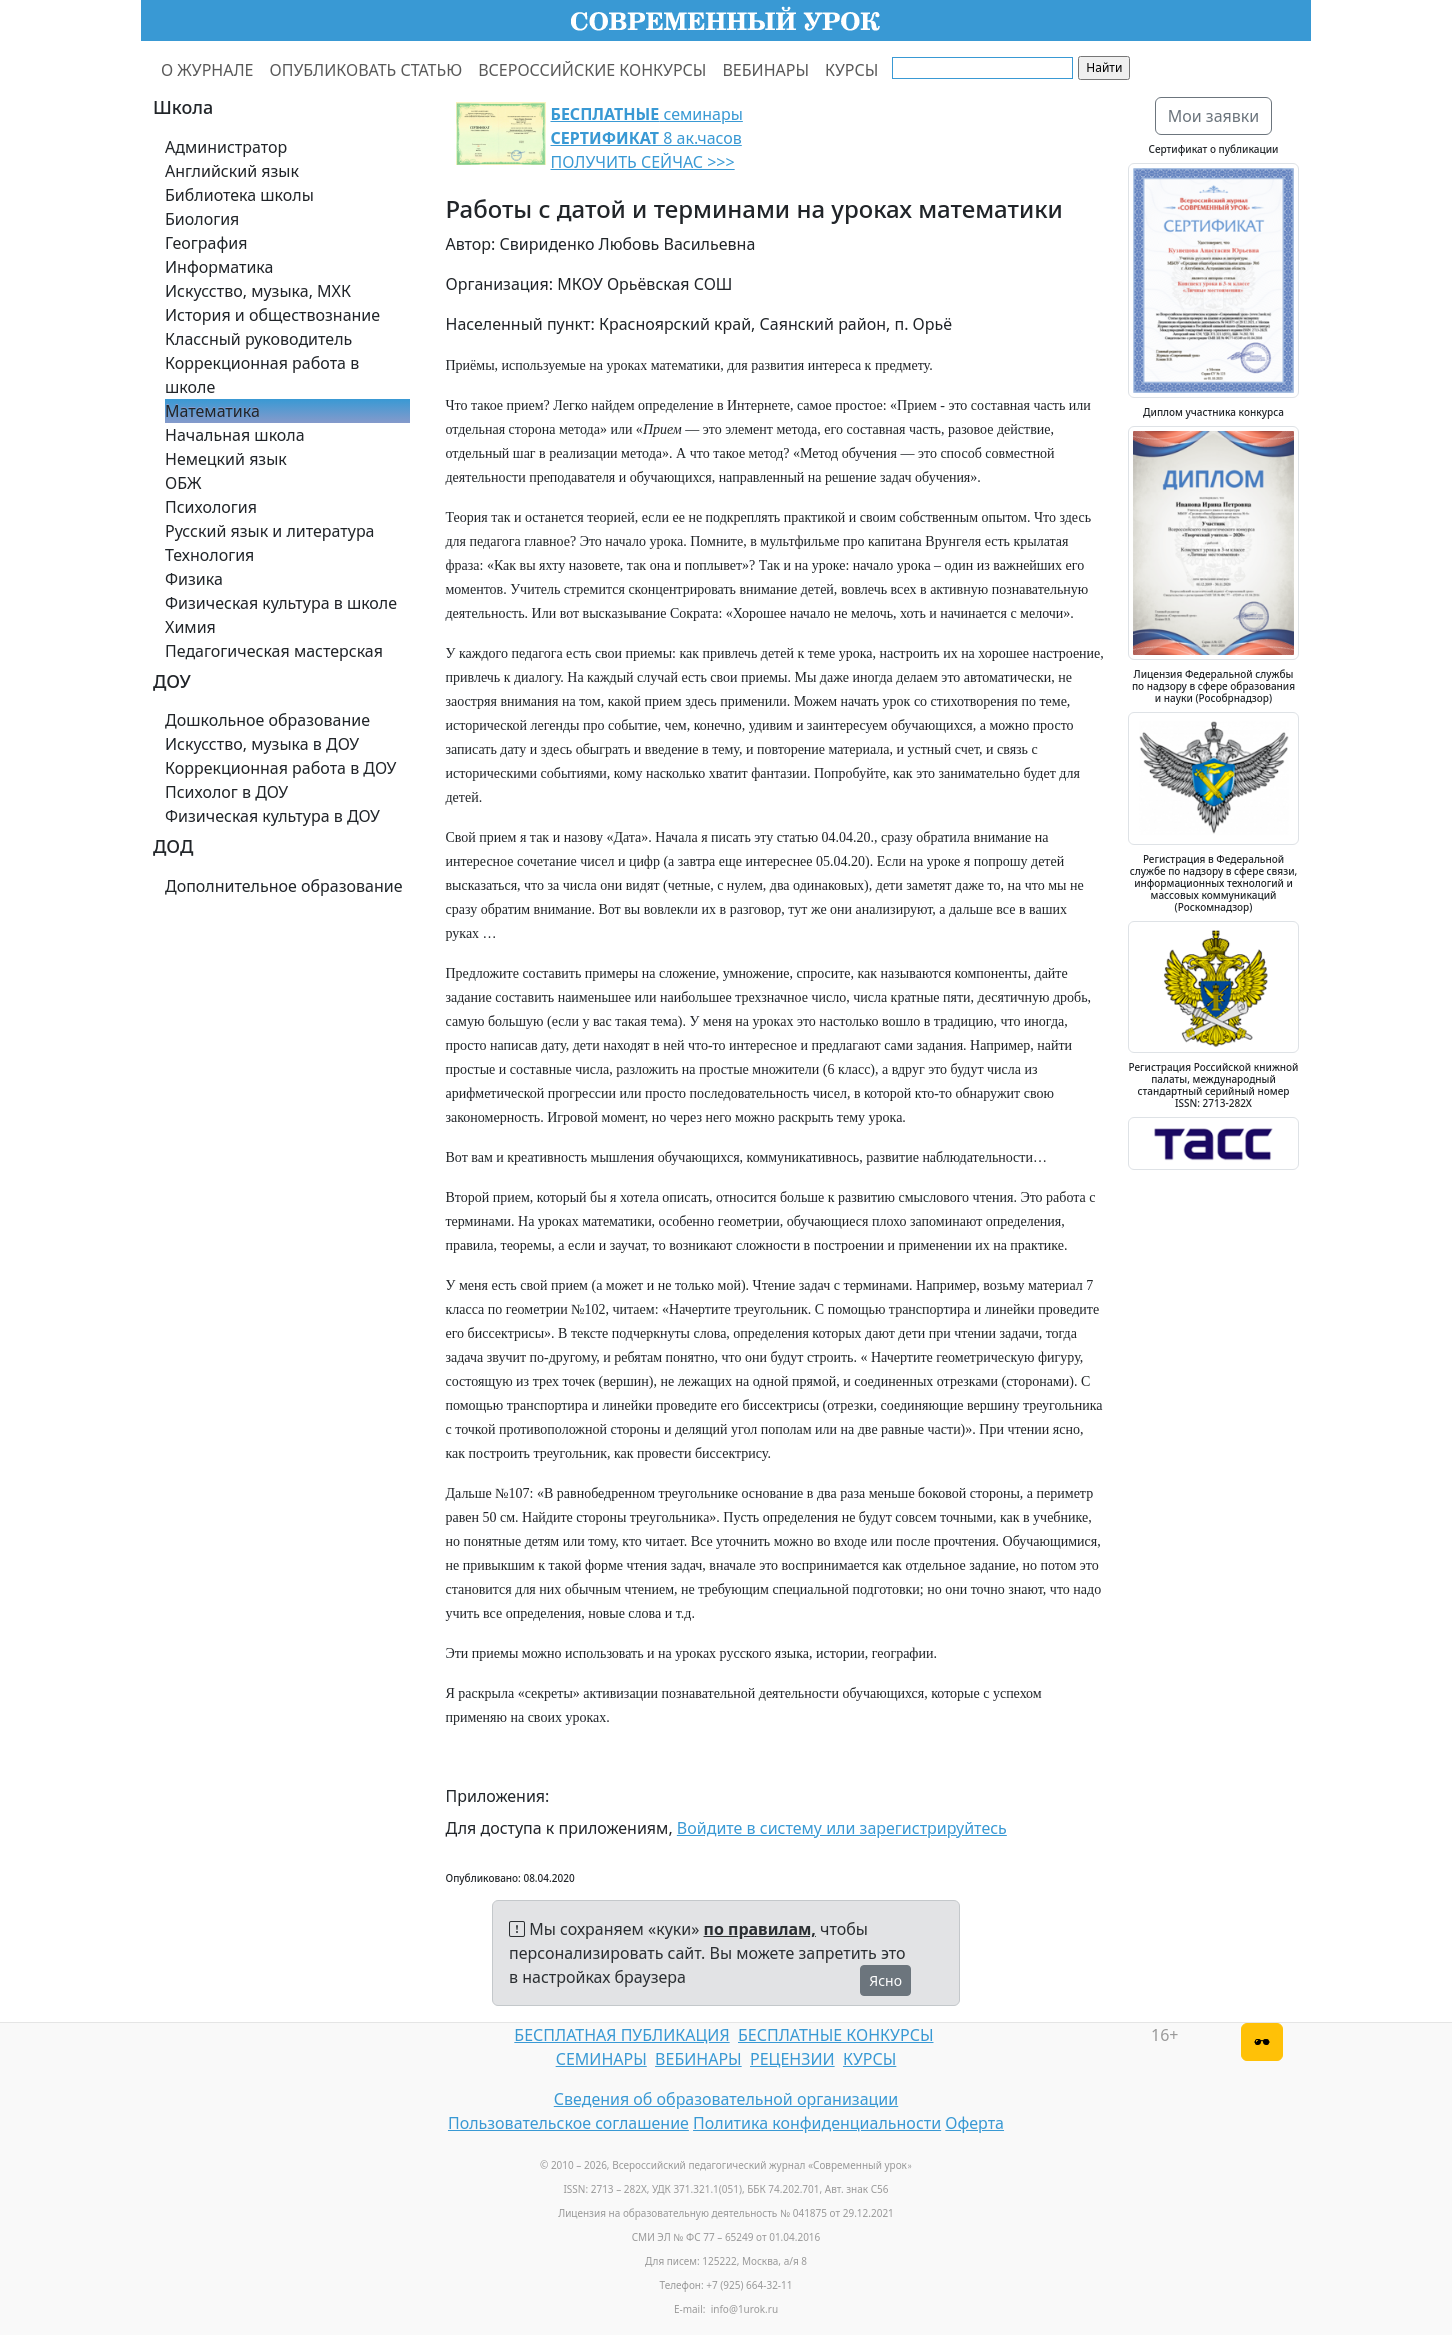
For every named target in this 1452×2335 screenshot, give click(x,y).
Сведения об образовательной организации (726, 2099)
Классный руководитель (258, 339)
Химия (190, 627)
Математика (212, 411)
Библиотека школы (239, 195)
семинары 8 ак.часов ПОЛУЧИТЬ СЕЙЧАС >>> (647, 138)
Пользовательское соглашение (568, 2123)
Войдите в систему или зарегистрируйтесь (842, 1828)
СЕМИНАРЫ (601, 2059)
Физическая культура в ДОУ (272, 816)
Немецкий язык (226, 459)
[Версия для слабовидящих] (1262, 2042)
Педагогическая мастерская (274, 651)
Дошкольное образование (267, 720)
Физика (194, 579)
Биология (202, 219)
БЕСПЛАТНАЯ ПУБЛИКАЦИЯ (621, 2035)
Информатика (219, 267)
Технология (209, 555)
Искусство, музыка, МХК (258, 291)
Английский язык (232, 171)
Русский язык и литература (270, 531)
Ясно (885, 1980)
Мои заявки (1214, 116)
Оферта (974, 2123)
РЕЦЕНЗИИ (792, 2059)
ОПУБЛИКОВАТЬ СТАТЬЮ (366, 70)
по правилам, (760, 1929)
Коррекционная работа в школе (262, 375)
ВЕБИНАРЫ (765, 70)
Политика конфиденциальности (817, 2123)
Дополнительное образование (284, 886)
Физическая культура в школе (281, 603)
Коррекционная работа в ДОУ (280, 768)
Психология (211, 507)
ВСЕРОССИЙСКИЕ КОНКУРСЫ (592, 70)
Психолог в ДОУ (226, 792)
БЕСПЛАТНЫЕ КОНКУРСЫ (835, 2035)
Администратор (226, 147)
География (206, 243)
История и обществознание (272, 315)
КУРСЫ (851, 70)
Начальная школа (235, 435)
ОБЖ (183, 483)
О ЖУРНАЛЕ (207, 70)
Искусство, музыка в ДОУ (262, 744)
